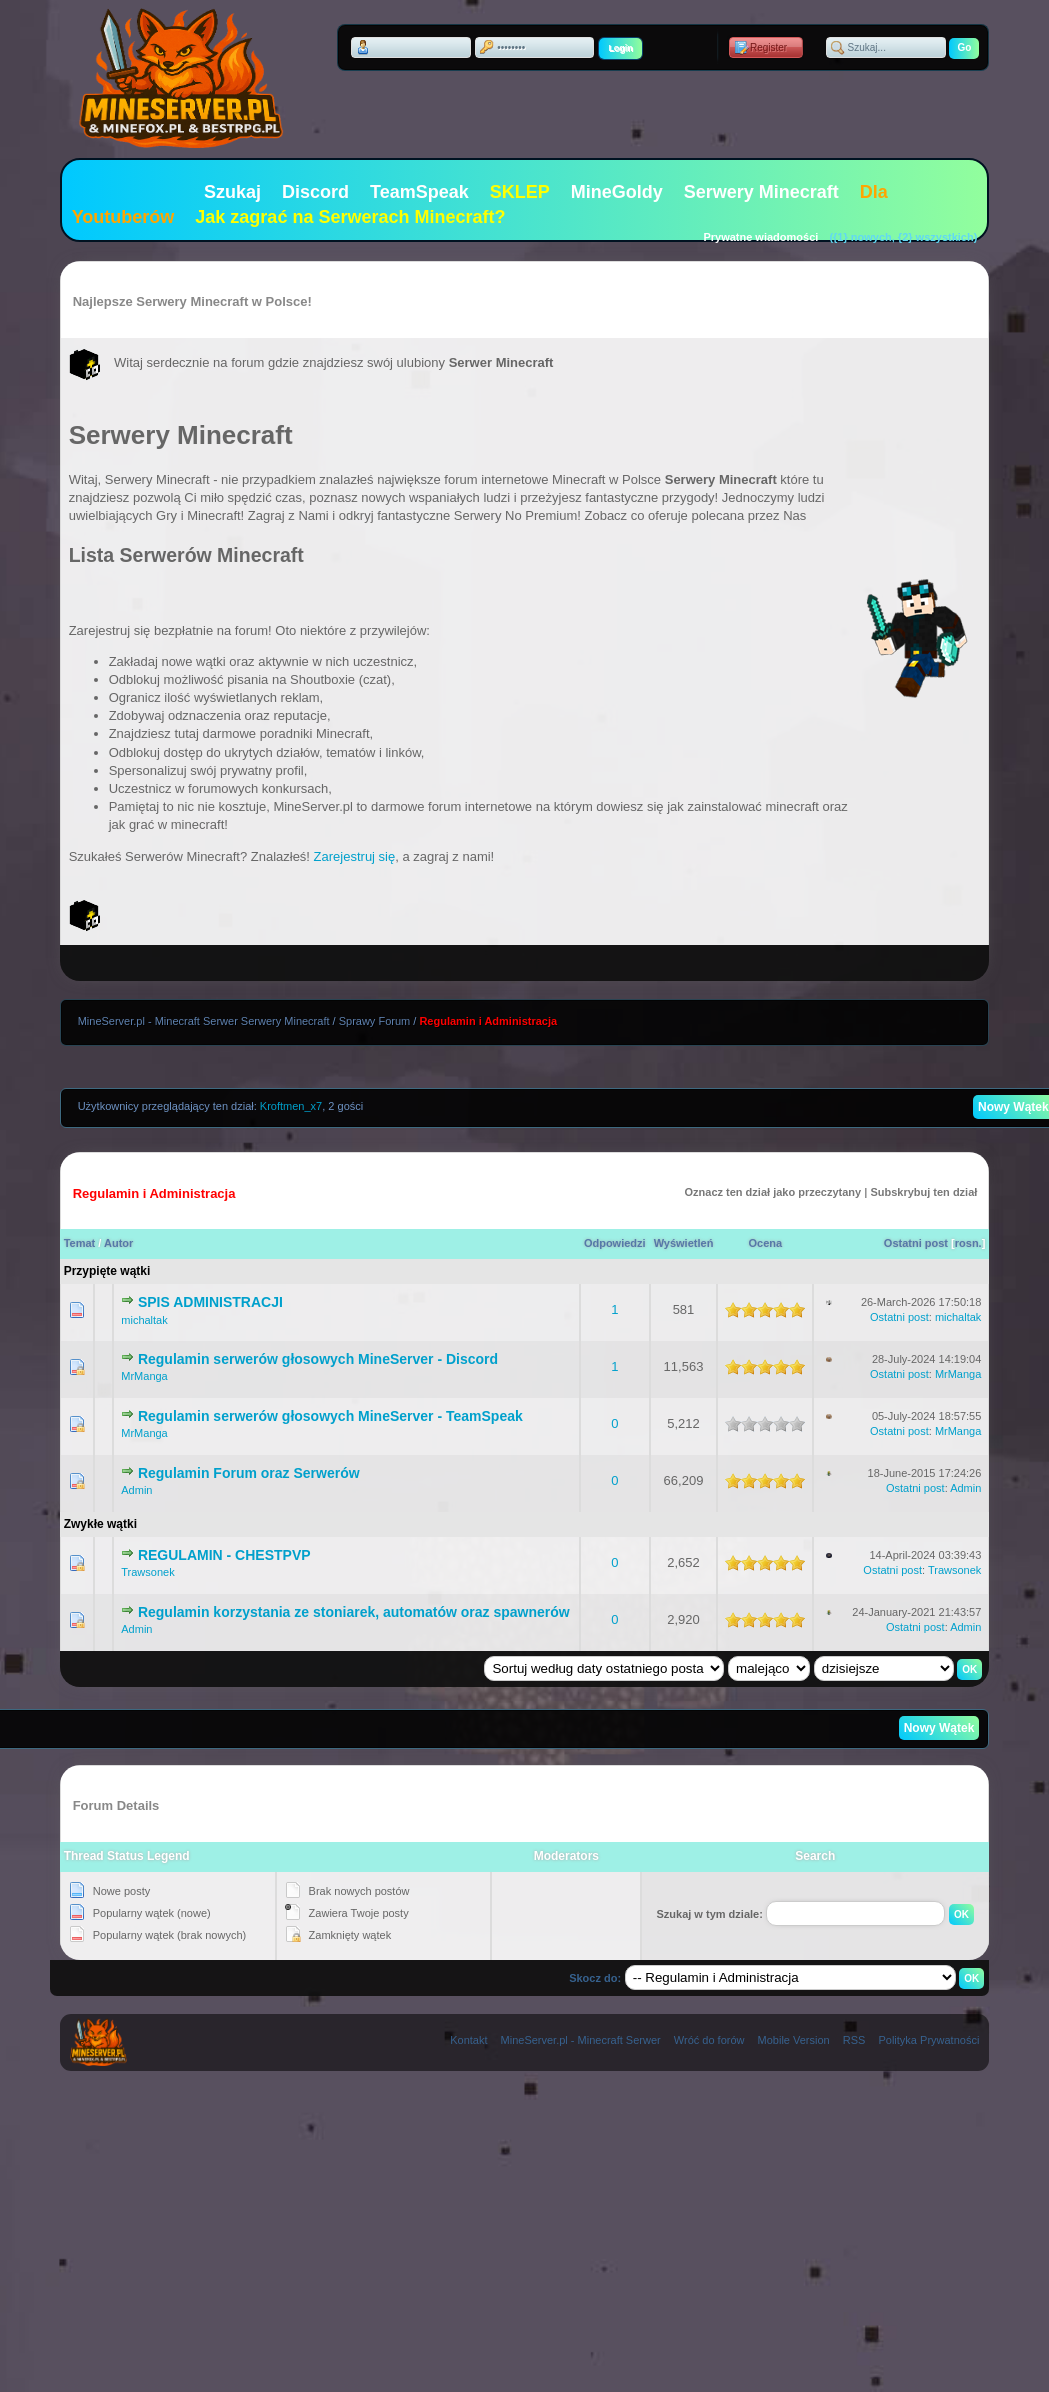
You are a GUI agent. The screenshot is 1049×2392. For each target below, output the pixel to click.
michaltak (144, 1320)
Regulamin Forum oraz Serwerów (249, 1473)
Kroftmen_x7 (291, 1106)
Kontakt (468, 2040)
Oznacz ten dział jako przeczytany (773, 1192)
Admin (136, 1490)
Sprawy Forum (375, 1021)
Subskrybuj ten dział (923, 1192)
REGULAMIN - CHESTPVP (224, 1555)
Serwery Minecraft (761, 192)
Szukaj (232, 192)
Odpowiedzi (615, 1243)
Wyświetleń (684, 1243)
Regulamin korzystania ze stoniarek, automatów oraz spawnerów (354, 1612)
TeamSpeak (419, 192)
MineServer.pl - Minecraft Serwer (581, 2040)
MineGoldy (617, 192)
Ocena (766, 1243)
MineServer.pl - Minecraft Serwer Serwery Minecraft (204, 1021)
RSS (854, 2040)
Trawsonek (147, 1572)
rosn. (968, 1243)
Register (768, 47)
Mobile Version (794, 2040)
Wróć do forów (709, 2040)
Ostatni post (916, 1243)
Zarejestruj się (355, 856)
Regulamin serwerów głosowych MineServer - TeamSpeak (330, 1416)
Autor (118, 1243)
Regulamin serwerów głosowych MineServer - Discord (318, 1359)
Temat (80, 1243)
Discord (315, 192)
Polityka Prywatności (928, 2040)
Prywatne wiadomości (760, 237)
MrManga (144, 1376)
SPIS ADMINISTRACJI (210, 1302)
